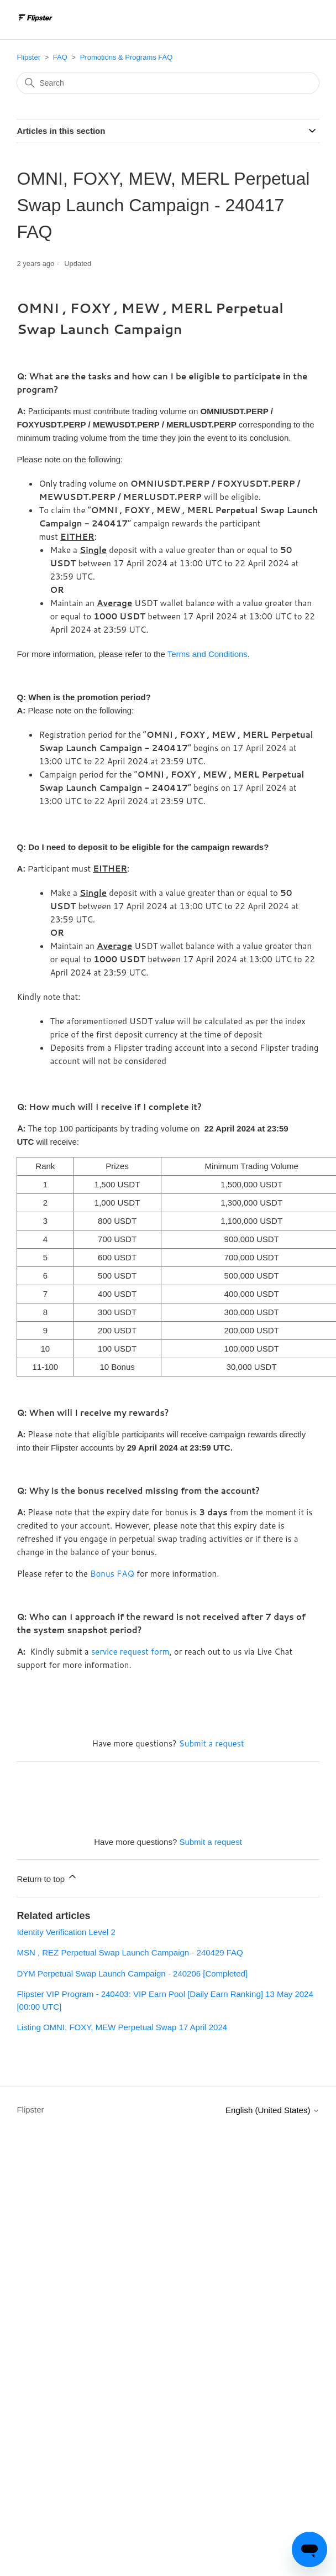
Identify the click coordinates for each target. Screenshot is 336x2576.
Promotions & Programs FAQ (126, 57)
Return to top (47, 1877)
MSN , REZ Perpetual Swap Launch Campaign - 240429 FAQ (130, 1952)
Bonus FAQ (112, 1573)
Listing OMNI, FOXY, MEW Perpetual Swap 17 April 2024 (122, 2027)
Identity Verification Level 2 (66, 1932)
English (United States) (272, 2110)
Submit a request (211, 1743)
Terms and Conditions (207, 654)
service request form (130, 1651)
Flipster (28, 57)
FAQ (60, 57)
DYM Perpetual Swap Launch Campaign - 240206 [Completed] (132, 1973)
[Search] (168, 83)
